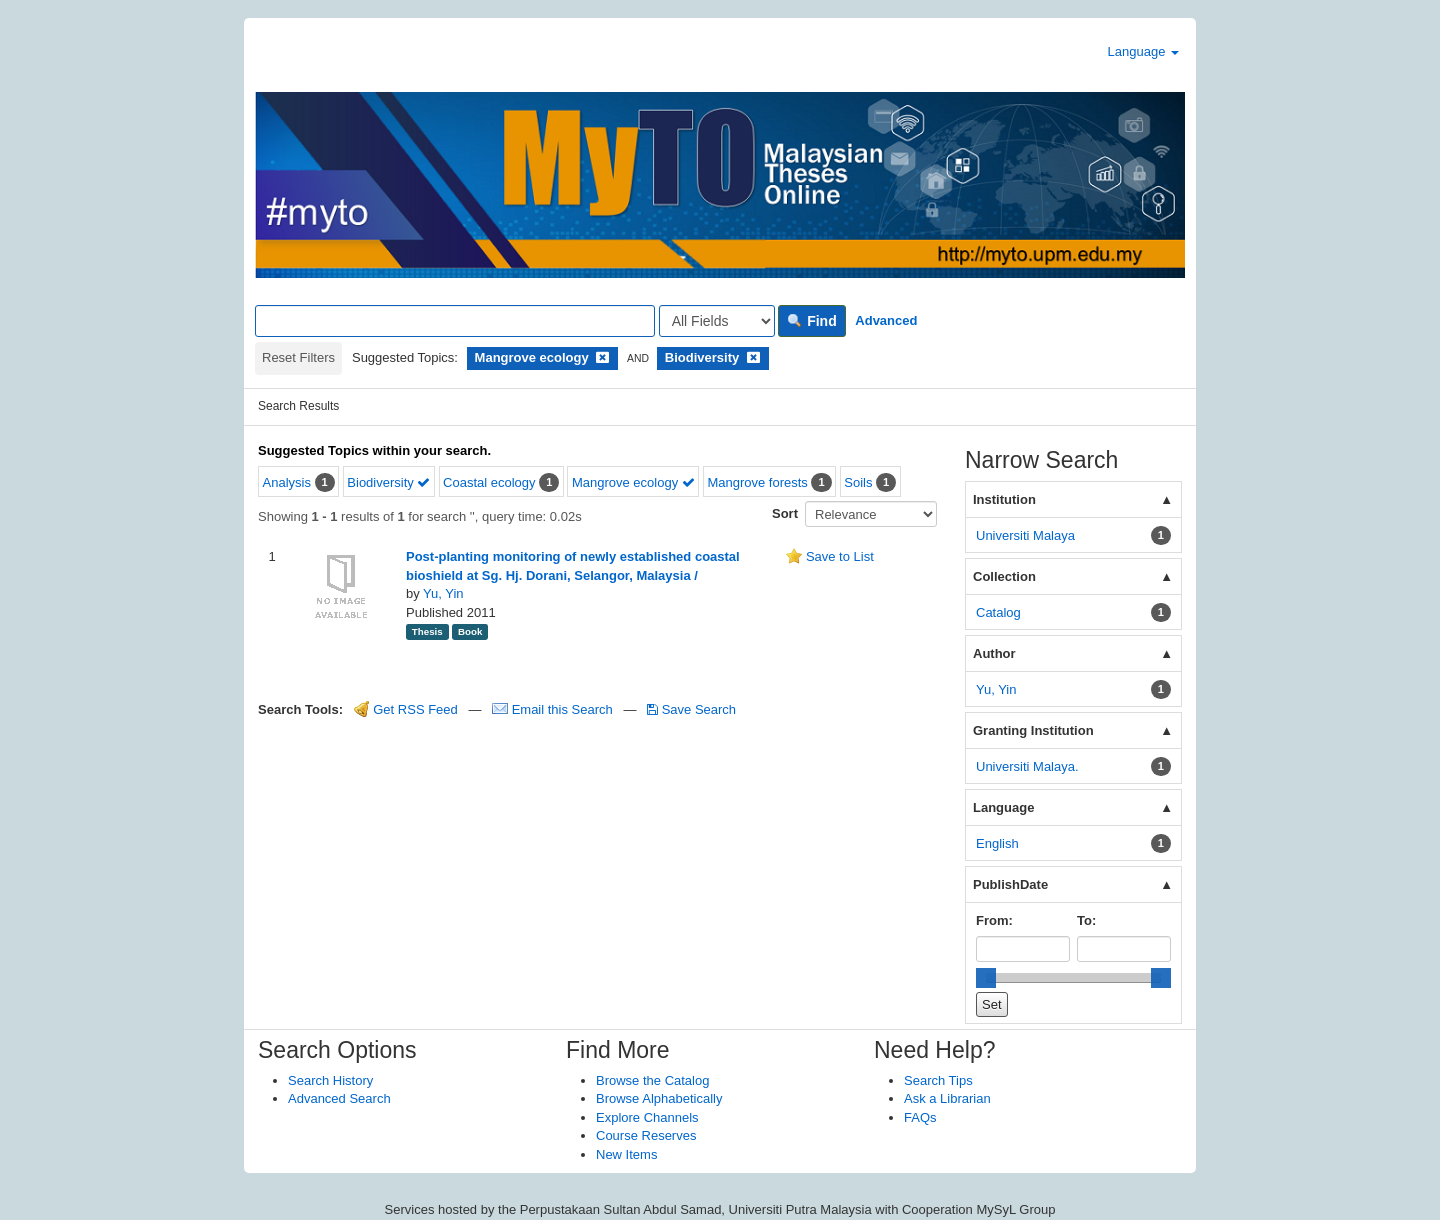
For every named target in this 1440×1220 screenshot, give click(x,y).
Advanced (886, 320)
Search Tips (938, 1080)
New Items (626, 1154)
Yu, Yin (443, 593)
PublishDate (1010, 884)
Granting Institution (1033, 730)
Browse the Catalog (652, 1080)
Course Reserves (646, 1135)
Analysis (287, 482)
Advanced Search (339, 1098)
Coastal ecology (489, 482)
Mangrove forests (757, 482)
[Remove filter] (602, 357)
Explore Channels (647, 1117)
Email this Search (554, 709)
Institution (1004, 499)
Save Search (691, 709)
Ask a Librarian (947, 1098)
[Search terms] (455, 321)
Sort (785, 513)
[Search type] (717, 321)
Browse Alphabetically (659, 1098)
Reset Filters (298, 357)
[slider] (986, 978)
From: (994, 920)
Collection (1004, 576)
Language (1143, 51)
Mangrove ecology (633, 482)
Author (994, 653)
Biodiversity (388, 482)
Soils (858, 482)
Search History (330, 1080)
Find (811, 321)
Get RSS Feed (406, 709)
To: (1086, 920)
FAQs (920, 1117)
